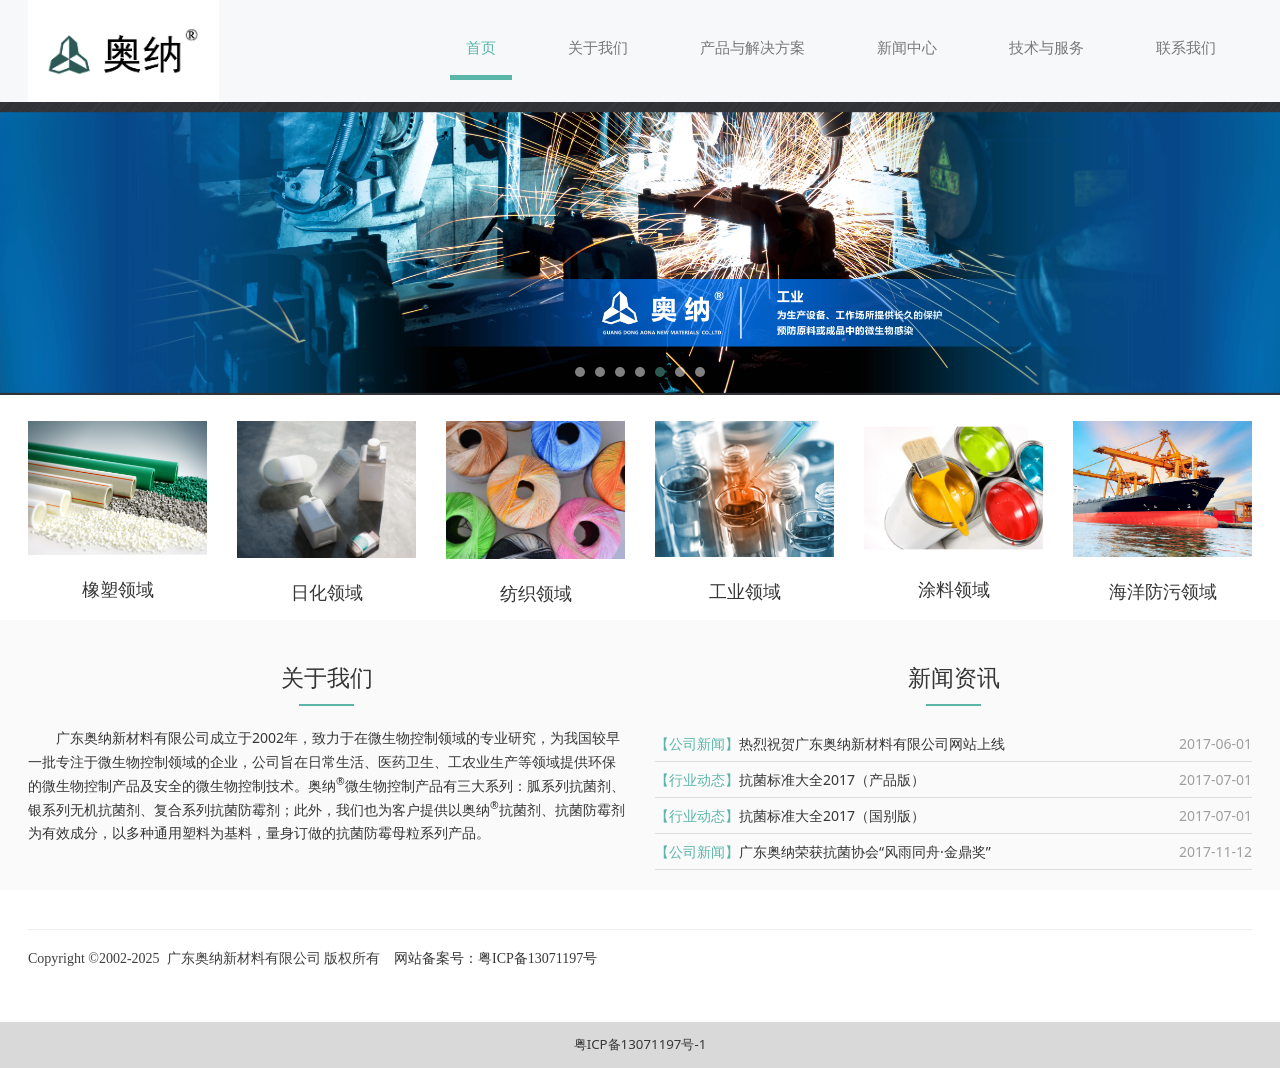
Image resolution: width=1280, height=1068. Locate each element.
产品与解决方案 (752, 47)
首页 (481, 47)
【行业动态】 (697, 779)
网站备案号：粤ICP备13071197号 (494, 958)
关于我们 (598, 47)
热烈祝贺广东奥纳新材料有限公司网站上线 (872, 743)
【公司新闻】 (697, 743)
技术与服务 (1046, 47)
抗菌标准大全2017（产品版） (832, 779)
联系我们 (1186, 47)
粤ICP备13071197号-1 (640, 1044)
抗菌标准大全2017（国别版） (832, 815)
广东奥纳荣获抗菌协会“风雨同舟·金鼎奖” (865, 851)
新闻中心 (907, 47)
